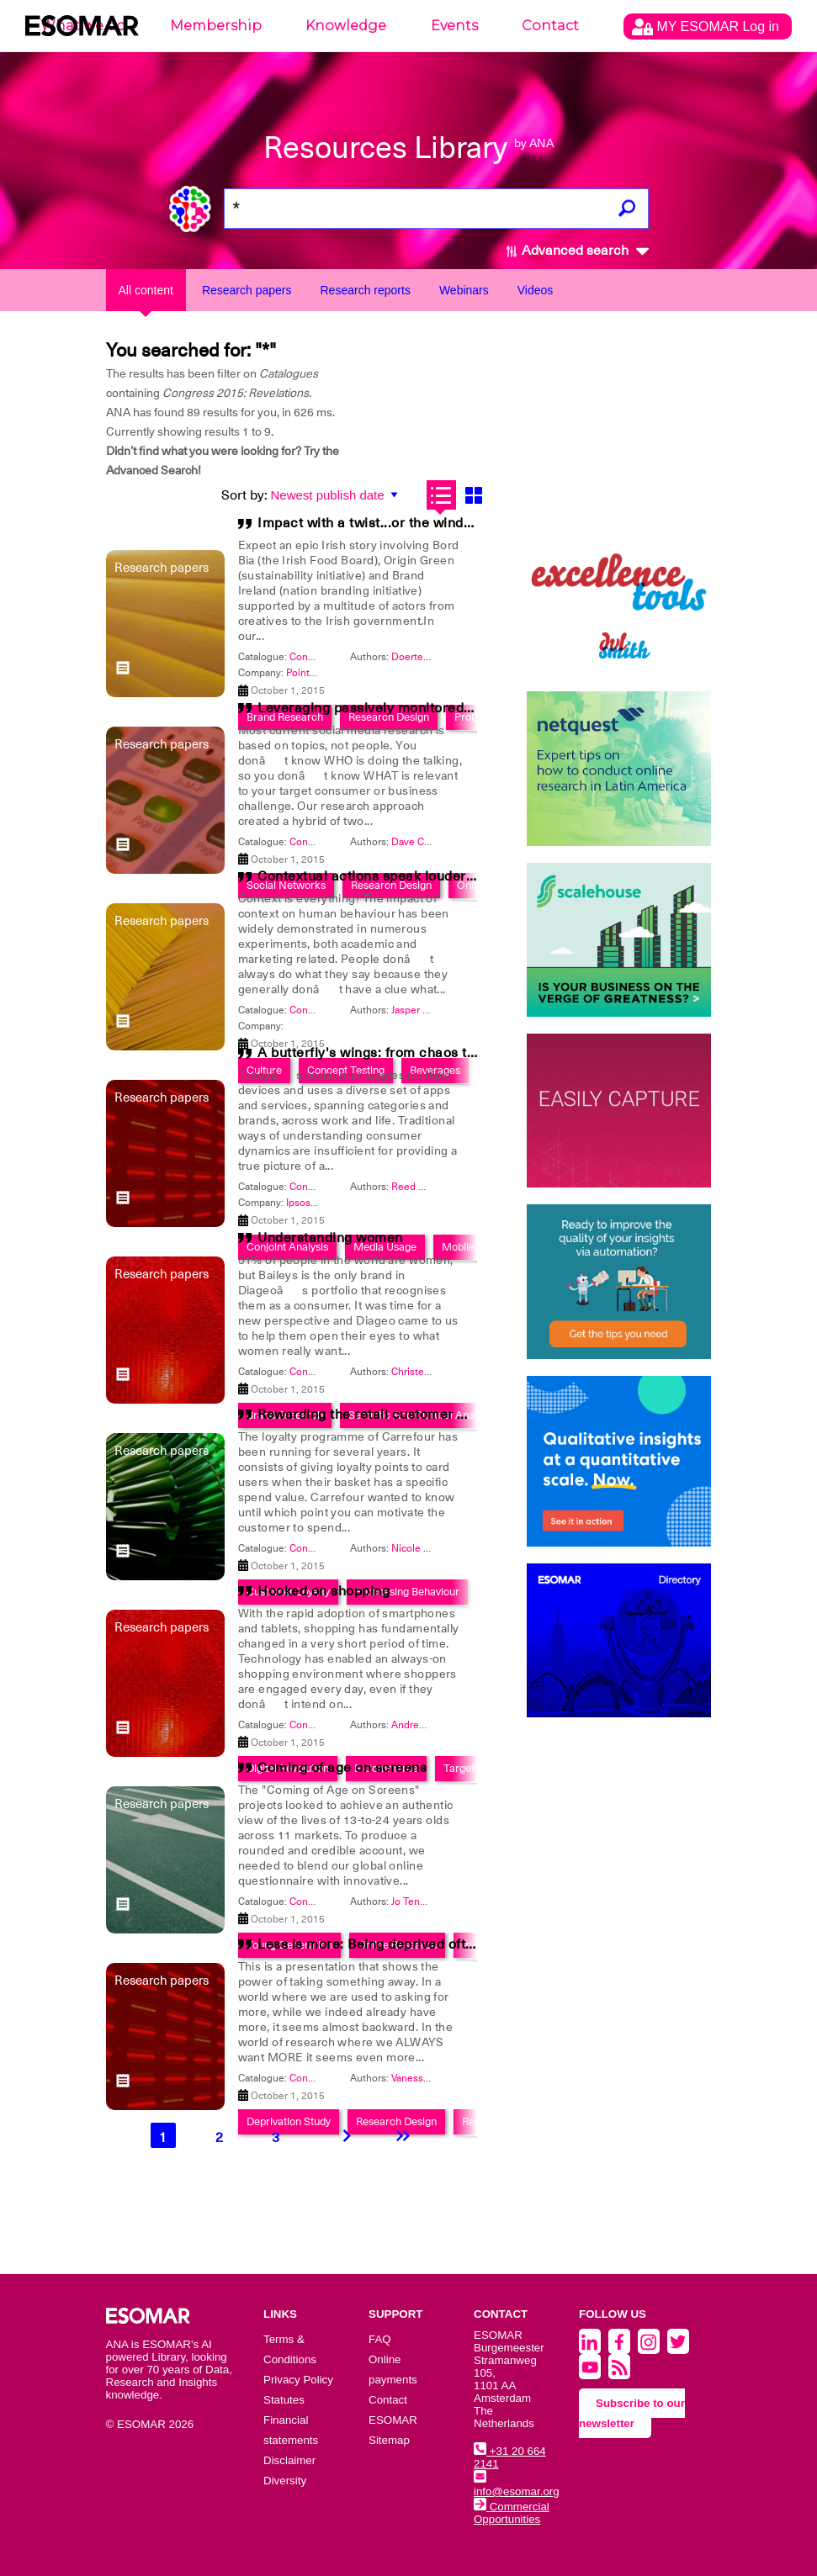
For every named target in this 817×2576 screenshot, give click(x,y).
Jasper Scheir (420, 1010)
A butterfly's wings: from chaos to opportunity (404, 1053)
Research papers (247, 290)
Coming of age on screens (342, 1767)
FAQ (380, 2339)
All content (146, 290)
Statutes (284, 2400)
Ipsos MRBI (312, 1202)
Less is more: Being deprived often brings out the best (431, 1944)
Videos (535, 290)
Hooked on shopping (323, 1591)
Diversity (284, 2480)
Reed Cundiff (420, 1186)
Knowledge (345, 26)
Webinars (464, 290)
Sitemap (389, 2440)
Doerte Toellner (426, 657)
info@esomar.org (517, 2485)
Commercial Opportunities (511, 2513)
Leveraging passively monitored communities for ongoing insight (466, 708)
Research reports (366, 290)
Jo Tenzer (412, 1901)
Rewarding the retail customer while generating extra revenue (457, 1414)
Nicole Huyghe (425, 1548)
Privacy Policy (298, 2379)
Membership (216, 26)
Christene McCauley (437, 1371)
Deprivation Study (289, 2121)
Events (454, 26)
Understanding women (330, 1238)
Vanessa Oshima (428, 2078)
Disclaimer (289, 2460)
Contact (550, 26)
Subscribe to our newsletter (632, 2413)
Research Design (396, 2121)
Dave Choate (420, 842)
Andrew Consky (427, 1725)
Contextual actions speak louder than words (399, 876)
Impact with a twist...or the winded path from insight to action (455, 523)
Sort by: (244, 495)
